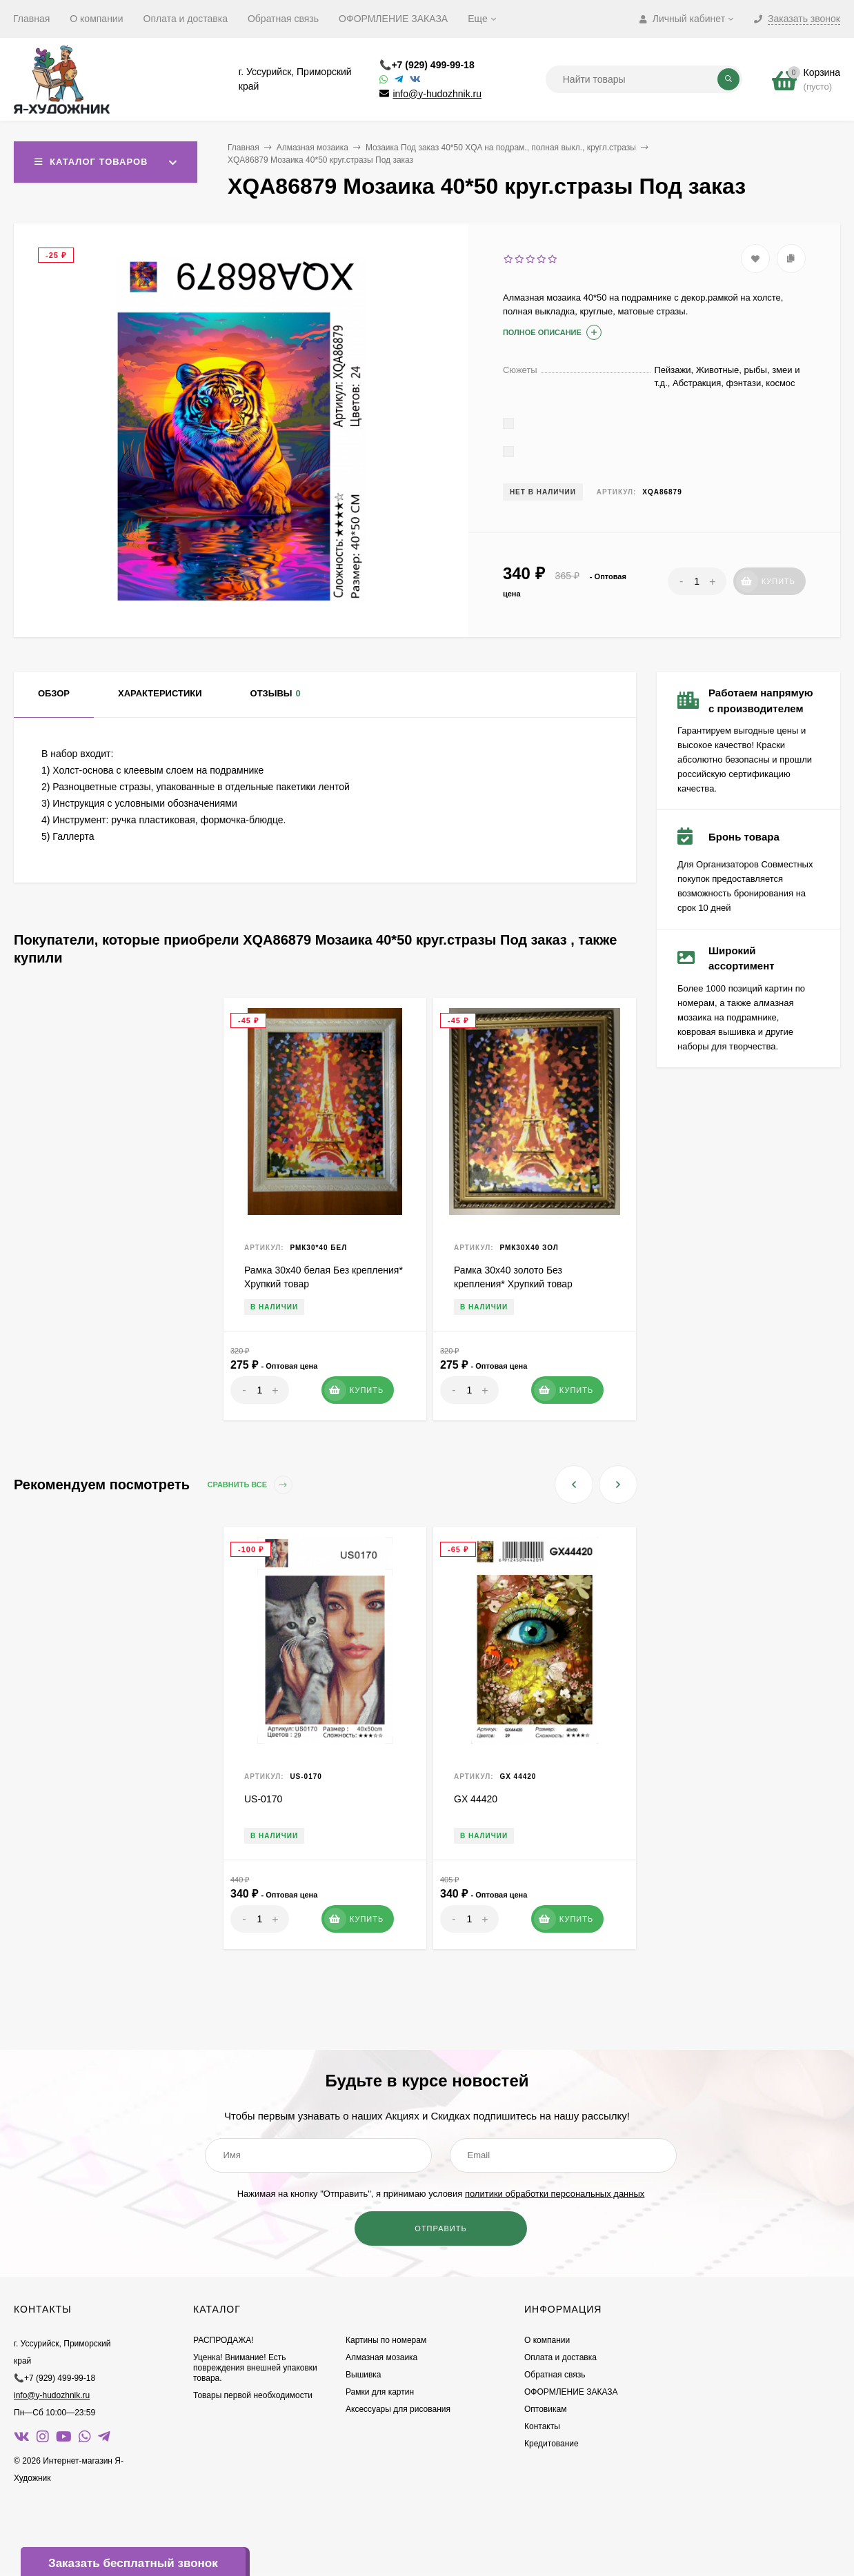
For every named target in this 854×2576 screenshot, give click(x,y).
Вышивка (363, 2374)
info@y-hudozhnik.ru (437, 93)
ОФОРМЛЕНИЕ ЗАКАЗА (393, 18)
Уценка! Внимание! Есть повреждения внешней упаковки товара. (255, 2368)
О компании (96, 18)
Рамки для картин (380, 2392)
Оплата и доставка (185, 18)
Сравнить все (250, 1485)
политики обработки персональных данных (554, 2193)
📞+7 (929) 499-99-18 (426, 64)
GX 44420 (475, 1798)
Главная (31, 18)
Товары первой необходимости (252, 2395)
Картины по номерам (386, 2340)
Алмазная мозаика (312, 147)
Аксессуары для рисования (398, 2409)
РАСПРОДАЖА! (223, 2340)
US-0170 (263, 1798)
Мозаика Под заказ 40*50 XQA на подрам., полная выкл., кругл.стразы (501, 147)
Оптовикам (545, 2409)
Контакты (542, 2426)
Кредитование (551, 2443)
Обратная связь (283, 18)
